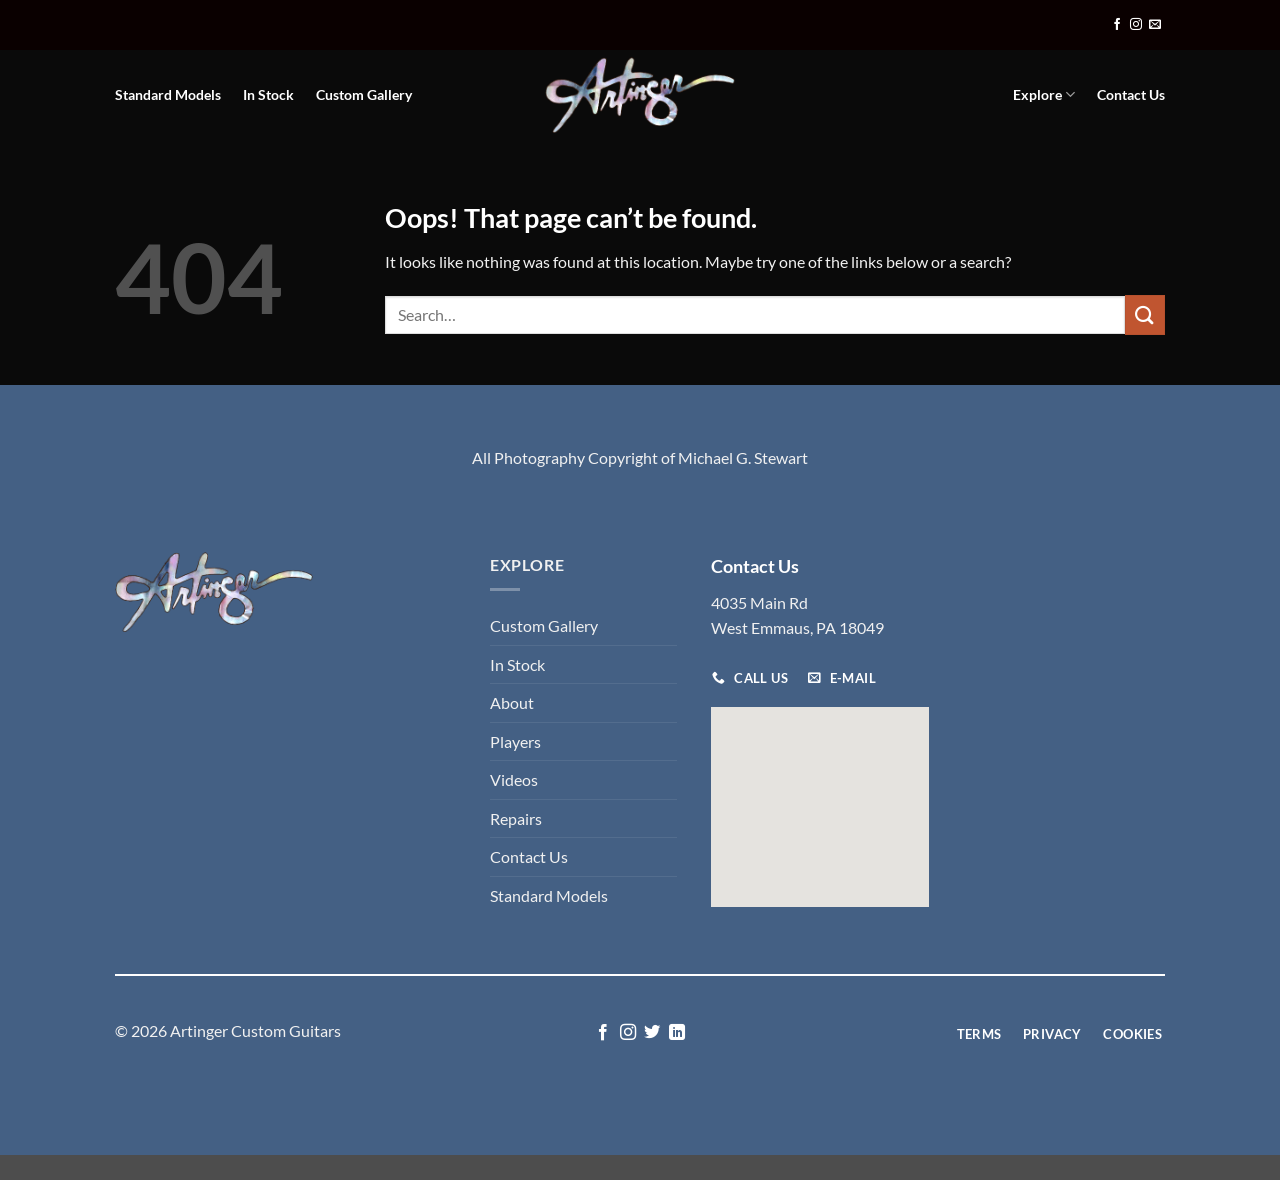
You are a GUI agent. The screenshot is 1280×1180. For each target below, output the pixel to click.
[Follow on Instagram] (1136, 25)
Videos (514, 779)
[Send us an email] (1155, 25)
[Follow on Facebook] (1117, 25)
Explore (1044, 94)
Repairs (516, 818)
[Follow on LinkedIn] (677, 1033)
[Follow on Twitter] (652, 1033)
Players (515, 741)
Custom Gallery (364, 94)
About (512, 702)
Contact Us (1131, 94)
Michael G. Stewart (743, 457)
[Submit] (1145, 314)
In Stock (268, 94)
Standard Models (168, 94)
